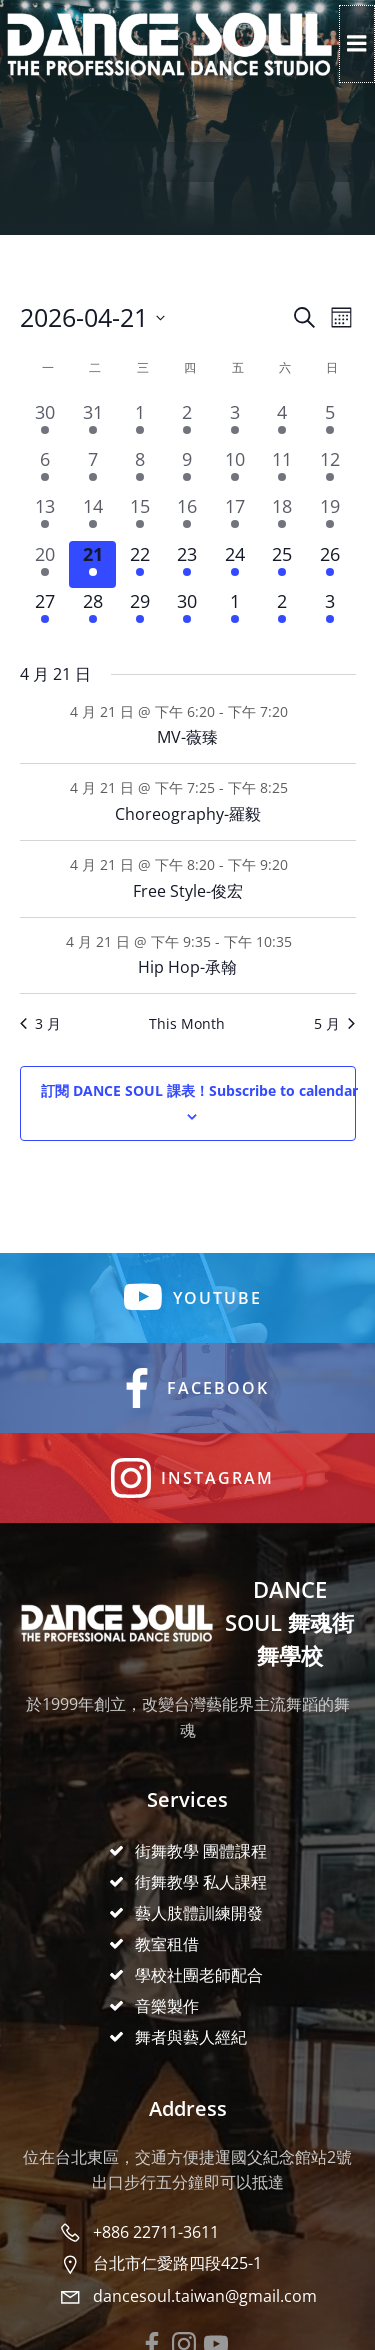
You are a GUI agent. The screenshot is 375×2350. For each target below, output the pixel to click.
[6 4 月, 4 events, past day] (45, 469)
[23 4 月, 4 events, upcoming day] (187, 564)
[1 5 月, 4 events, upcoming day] (234, 611)
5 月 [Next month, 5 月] (334, 1023)
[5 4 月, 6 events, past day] (329, 422)
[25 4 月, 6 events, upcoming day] (282, 564)
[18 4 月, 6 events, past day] (282, 516)
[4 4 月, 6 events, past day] (282, 422)
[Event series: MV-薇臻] (299, 710)
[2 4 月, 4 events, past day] (187, 422)
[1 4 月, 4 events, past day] (139, 422)
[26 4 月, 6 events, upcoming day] (329, 564)
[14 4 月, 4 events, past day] (92, 516)
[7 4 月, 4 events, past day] (92, 469)
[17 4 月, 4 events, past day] (234, 516)
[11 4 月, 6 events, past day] (282, 469)
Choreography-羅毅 (188, 814)
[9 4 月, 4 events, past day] (187, 469)
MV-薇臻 (187, 737)
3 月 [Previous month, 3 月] (40, 1023)
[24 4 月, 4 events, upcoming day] (234, 564)
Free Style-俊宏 (188, 891)
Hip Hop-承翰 (187, 967)
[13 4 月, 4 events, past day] (45, 516)
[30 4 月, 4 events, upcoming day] (187, 611)
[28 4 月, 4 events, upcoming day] (92, 611)
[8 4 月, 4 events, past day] (139, 469)
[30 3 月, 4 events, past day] (45, 422)
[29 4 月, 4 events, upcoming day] (139, 611)
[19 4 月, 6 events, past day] (329, 516)
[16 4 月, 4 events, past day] (187, 516)
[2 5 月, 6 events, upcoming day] (282, 611)
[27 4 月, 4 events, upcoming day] (45, 611)
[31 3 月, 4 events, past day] (92, 422)
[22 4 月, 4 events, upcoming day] (139, 564)
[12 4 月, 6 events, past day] (329, 469)
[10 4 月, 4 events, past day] (234, 469)
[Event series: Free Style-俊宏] (299, 864)
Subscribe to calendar (199, 1091)
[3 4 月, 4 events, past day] (234, 422)
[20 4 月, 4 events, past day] (45, 564)
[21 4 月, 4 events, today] (92, 564)
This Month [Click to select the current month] (187, 1023)
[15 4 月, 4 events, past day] (139, 516)
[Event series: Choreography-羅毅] (299, 787)
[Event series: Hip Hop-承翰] (303, 940)
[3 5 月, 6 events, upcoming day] (329, 611)
